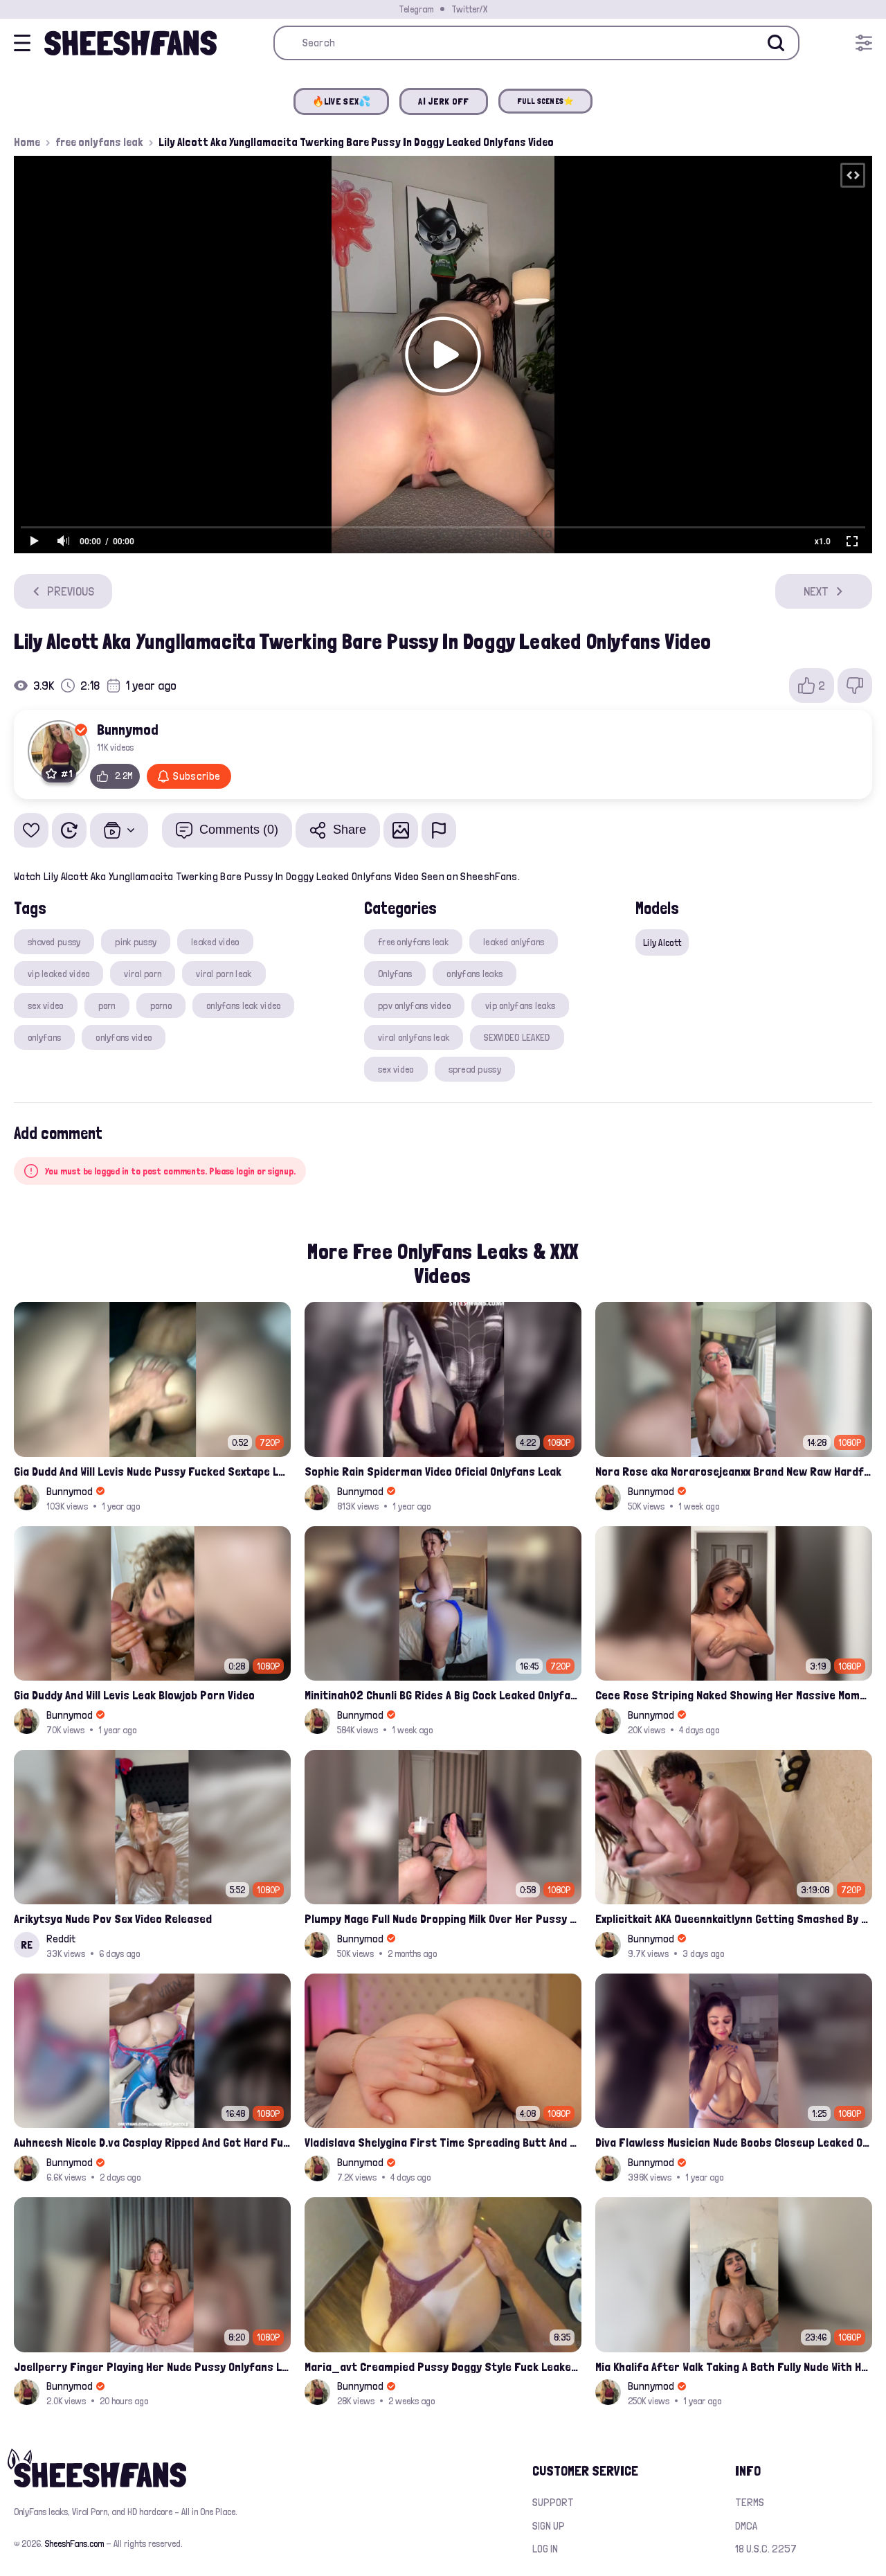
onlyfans (44, 1037)
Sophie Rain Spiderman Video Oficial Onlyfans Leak (433, 1471)
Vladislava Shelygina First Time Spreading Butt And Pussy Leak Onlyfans (443, 2142)
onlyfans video (124, 1037)
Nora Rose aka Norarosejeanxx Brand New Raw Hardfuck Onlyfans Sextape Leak (733, 1471)
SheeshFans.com (74, 2543)
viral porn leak (223, 973)
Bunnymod (128, 729)
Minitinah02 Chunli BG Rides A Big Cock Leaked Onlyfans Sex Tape (443, 1695)
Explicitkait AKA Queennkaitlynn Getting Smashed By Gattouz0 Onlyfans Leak (733, 1918)
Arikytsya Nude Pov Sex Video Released (113, 1918)
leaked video (215, 941)
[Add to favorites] (31, 830)
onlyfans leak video (243, 1005)
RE (27, 1944)
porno (161, 1005)
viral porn (142, 973)
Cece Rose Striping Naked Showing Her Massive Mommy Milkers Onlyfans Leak (733, 1695)
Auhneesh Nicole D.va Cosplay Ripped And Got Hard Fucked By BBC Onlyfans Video (152, 2142)
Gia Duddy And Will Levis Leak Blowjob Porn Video (134, 1695)
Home (27, 142)
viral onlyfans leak (413, 1037)
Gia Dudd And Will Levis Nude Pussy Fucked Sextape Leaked (152, 1471)
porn (107, 1005)
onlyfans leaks (474, 973)
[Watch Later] (69, 830)
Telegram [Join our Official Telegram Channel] (416, 9)
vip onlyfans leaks (520, 1005)
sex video (46, 1005)
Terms (749, 2502)
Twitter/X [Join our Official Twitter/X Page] (469, 9)
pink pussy (135, 941)
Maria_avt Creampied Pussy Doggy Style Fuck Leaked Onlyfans (443, 2366)
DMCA (746, 2525)
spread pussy (475, 1069)
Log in (545, 2548)
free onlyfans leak (99, 142)
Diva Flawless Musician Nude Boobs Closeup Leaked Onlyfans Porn (733, 2142)
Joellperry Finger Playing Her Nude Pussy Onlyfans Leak (152, 2366)
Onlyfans (395, 973)
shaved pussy (54, 941)
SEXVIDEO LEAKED (517, 1037)
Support (553, 2502)
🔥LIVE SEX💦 (341, 101)
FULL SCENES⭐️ (546, 101)
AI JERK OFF (443, 101)
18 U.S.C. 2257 (766, 2548)
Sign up (548, 2525)
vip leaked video (58, 973)
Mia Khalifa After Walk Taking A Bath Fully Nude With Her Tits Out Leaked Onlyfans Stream (733, 2366)
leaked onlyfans (513, 941)
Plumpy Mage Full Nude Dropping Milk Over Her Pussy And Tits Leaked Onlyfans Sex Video (443, 1918)
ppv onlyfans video (414, 1005)
